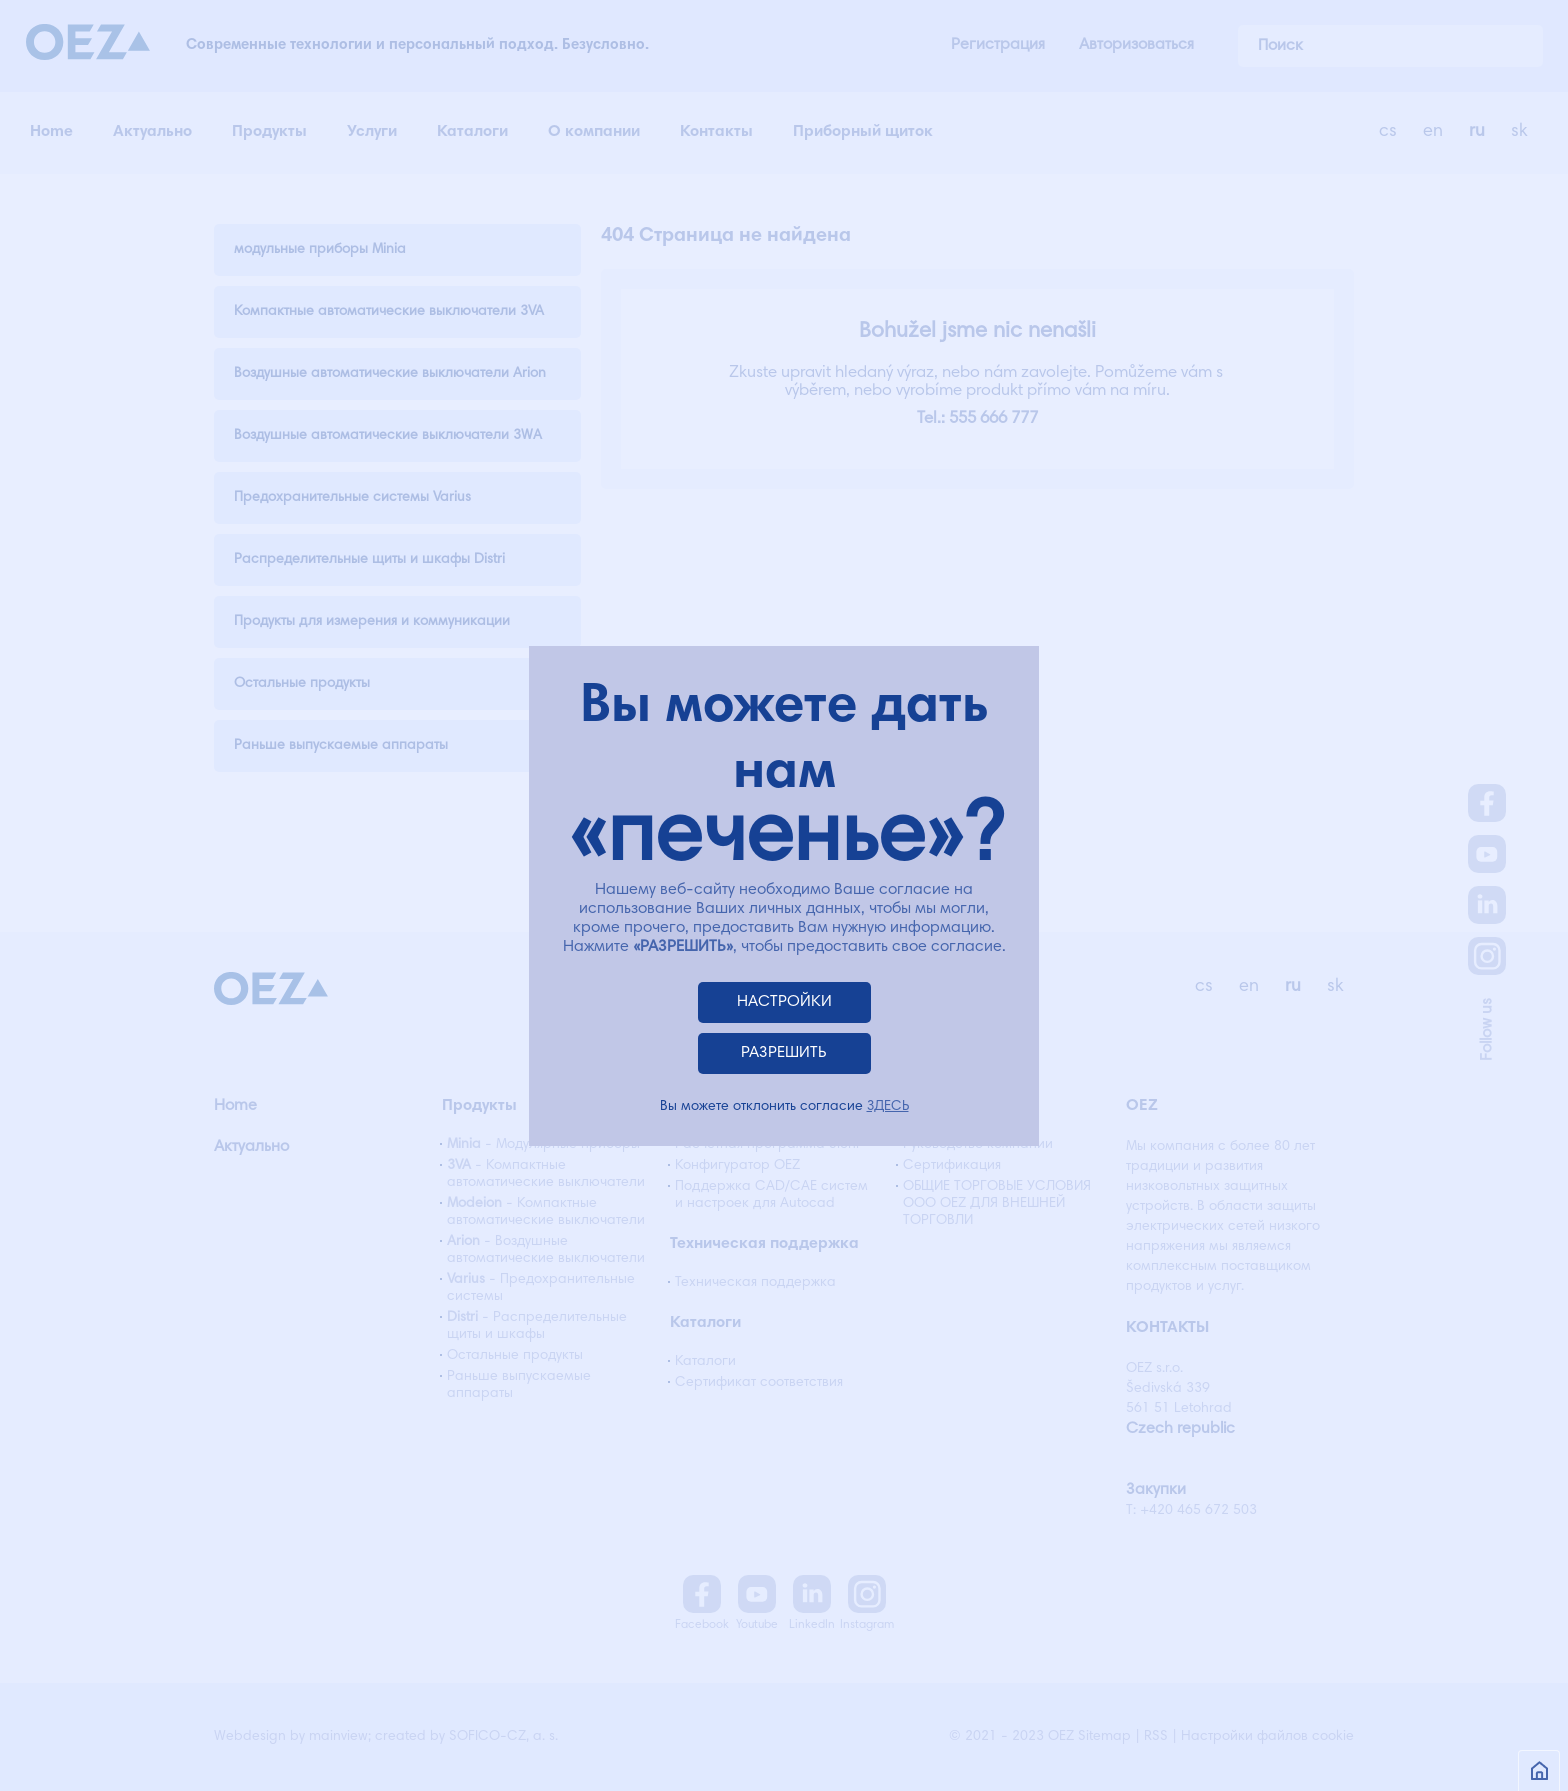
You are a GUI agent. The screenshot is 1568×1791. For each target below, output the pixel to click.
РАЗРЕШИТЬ (784, 1053)
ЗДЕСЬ (888, 1107)
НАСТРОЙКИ (784, 1002)
